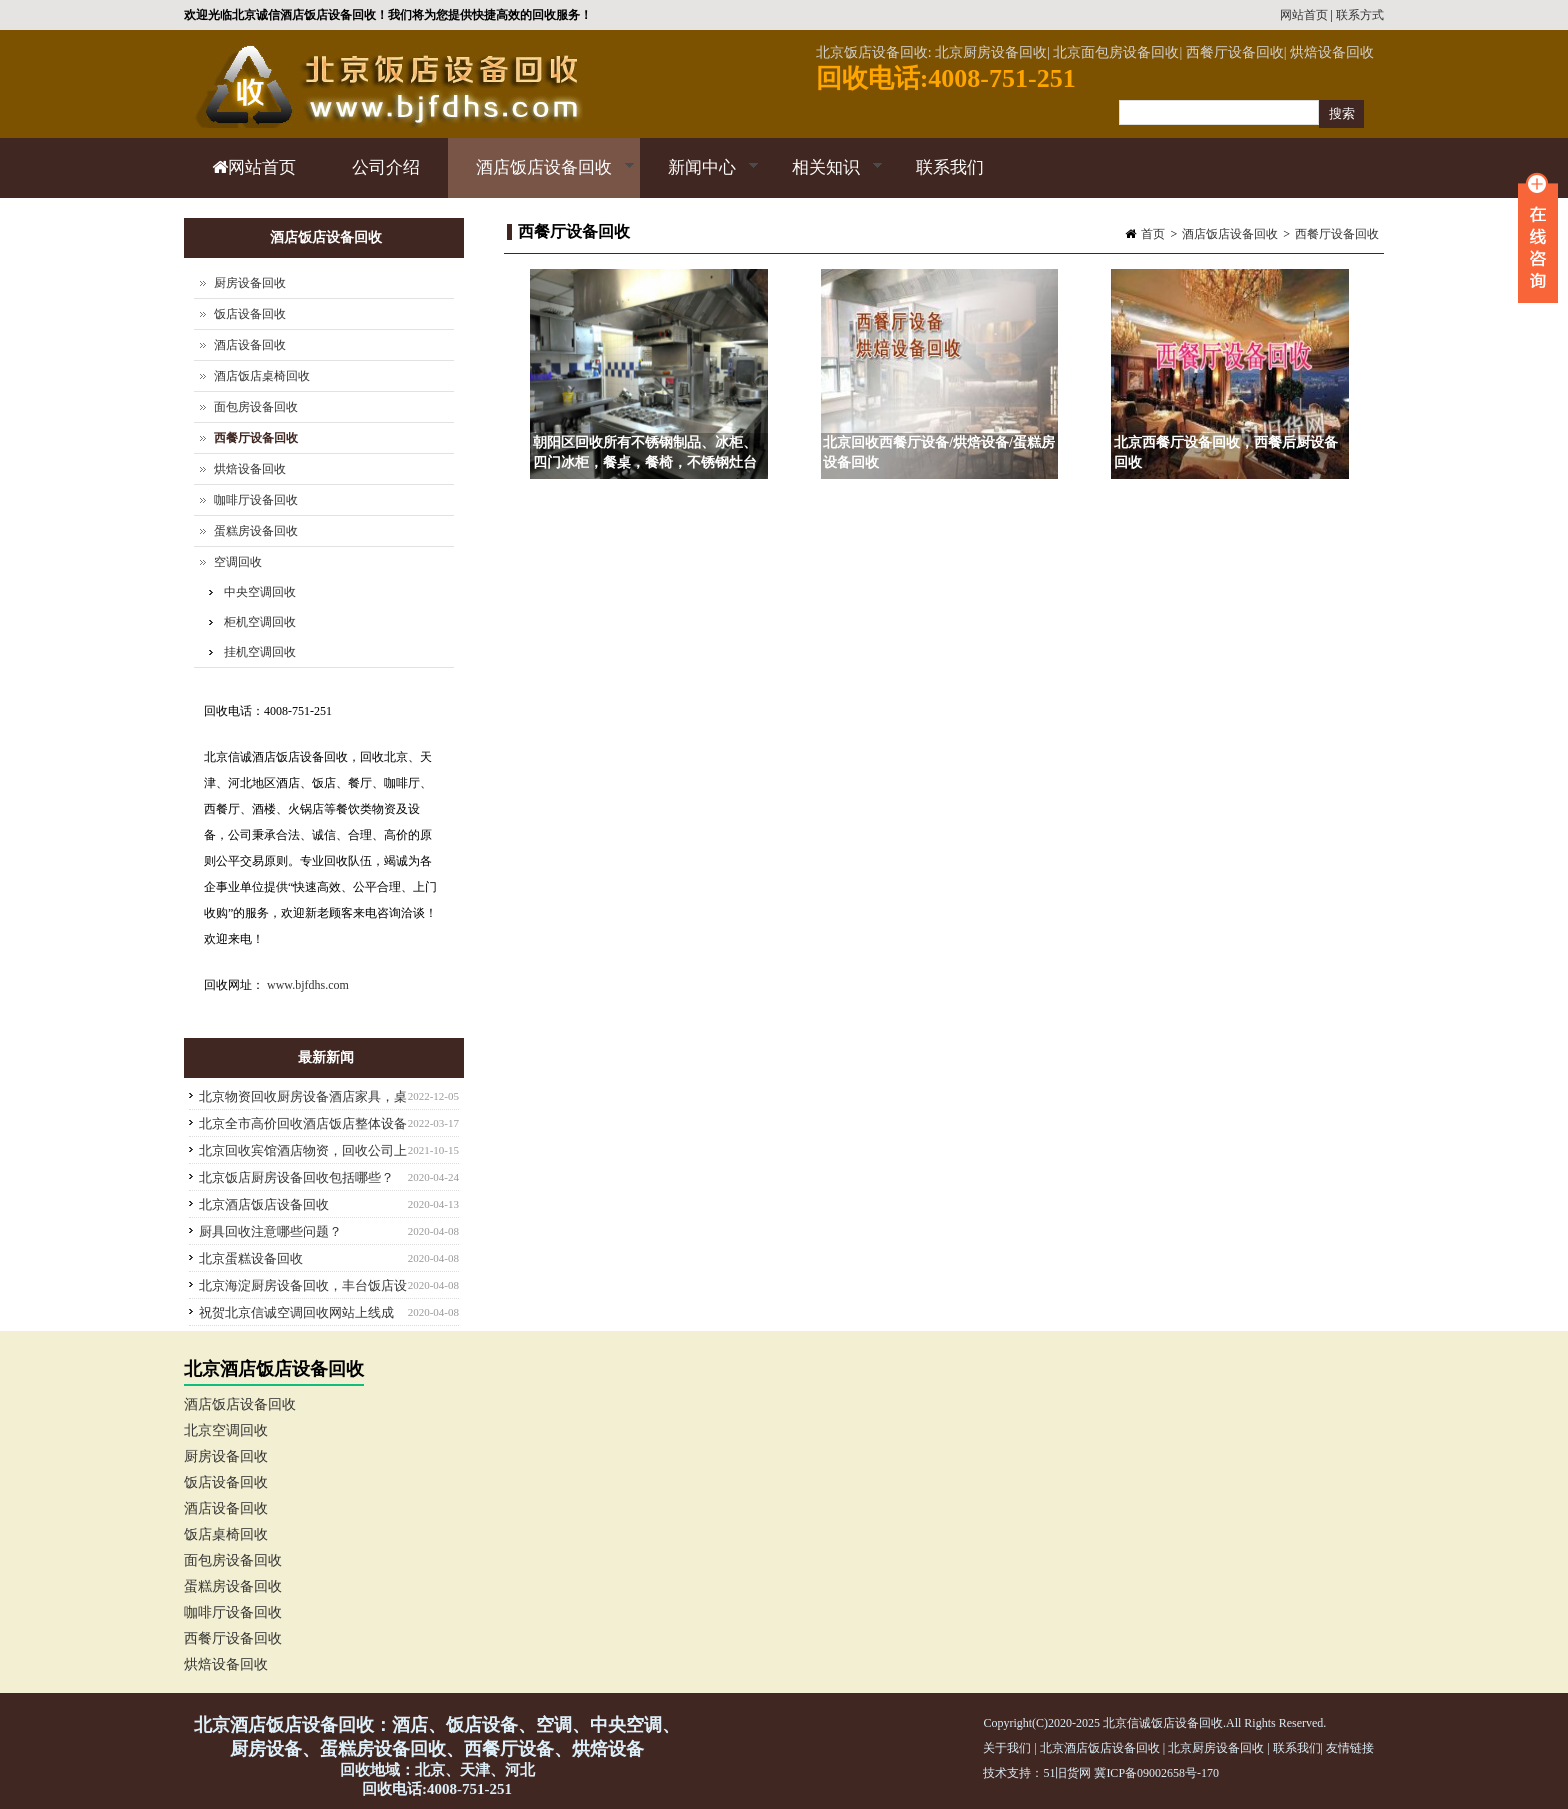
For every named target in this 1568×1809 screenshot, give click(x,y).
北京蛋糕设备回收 (251, 1258)
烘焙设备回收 (250, 469)
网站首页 (1304, 15)
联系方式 (1360, 15)
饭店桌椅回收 (226, 1534)
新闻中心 (699, 178)
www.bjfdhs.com (308, 985)
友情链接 (1350, 1748)
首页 (1153, 234)
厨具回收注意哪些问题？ (270, 1231)
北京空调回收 (226, 1430)
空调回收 (238, 562)
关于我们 (1007, 1748)
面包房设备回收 (256, 407)
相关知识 (823, 178)
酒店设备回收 (250, 345)
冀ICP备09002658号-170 (1156, 1773)
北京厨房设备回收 (1216, 1748)
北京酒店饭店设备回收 (264, 1204)
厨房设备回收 (250, 283)
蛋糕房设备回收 (256, 531)
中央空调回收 (260, 592)
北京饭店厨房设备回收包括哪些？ (296, 1177)
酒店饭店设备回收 (541, 178)
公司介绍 (386, 167)
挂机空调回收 (260, 652)
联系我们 (950, 167)
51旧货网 (1067, 1773)
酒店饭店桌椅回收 (262, 376)
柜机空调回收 (260, 622)
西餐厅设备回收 (1337, 234)
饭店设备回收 (250, 314)
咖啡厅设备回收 (256, 500)
